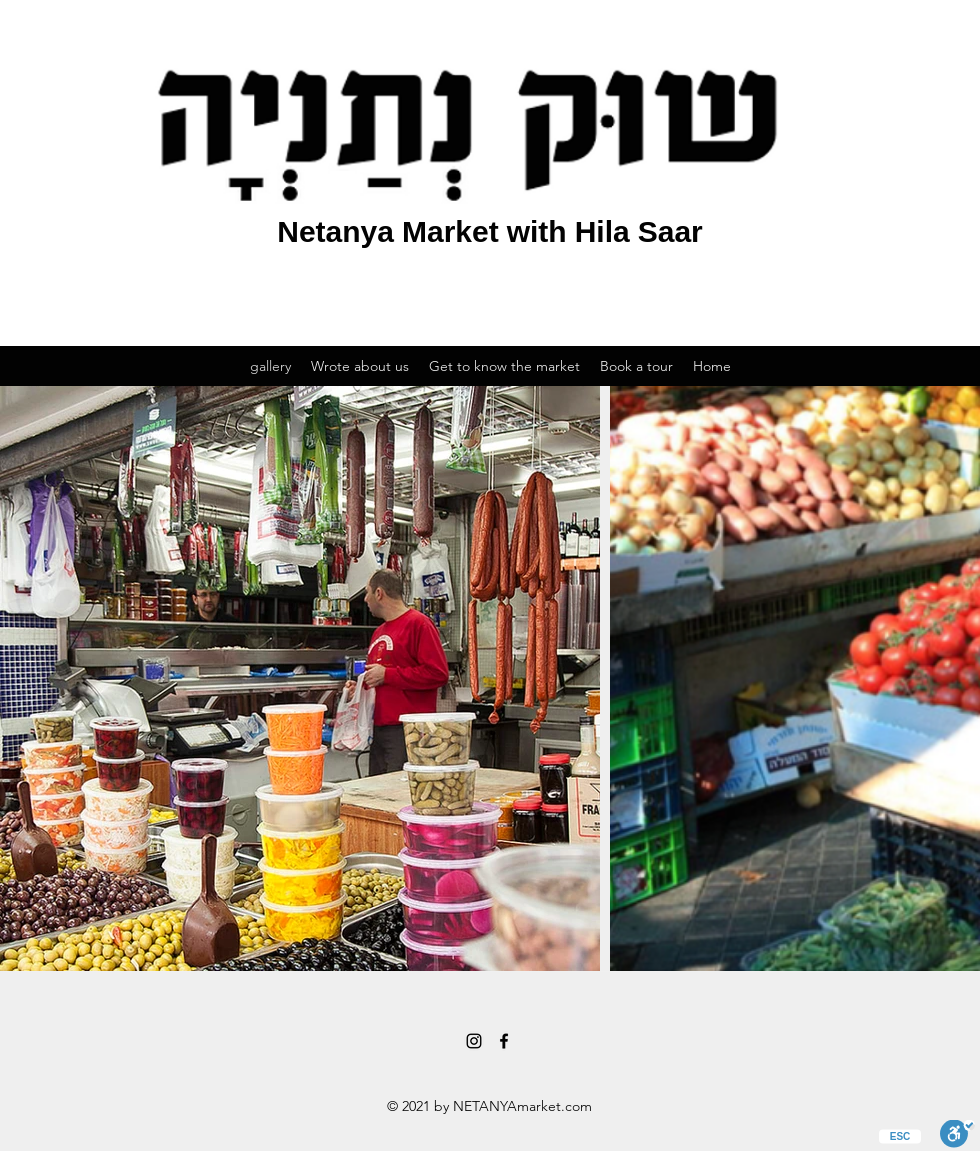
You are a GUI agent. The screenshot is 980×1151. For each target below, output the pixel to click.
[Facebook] (504, 1041)
